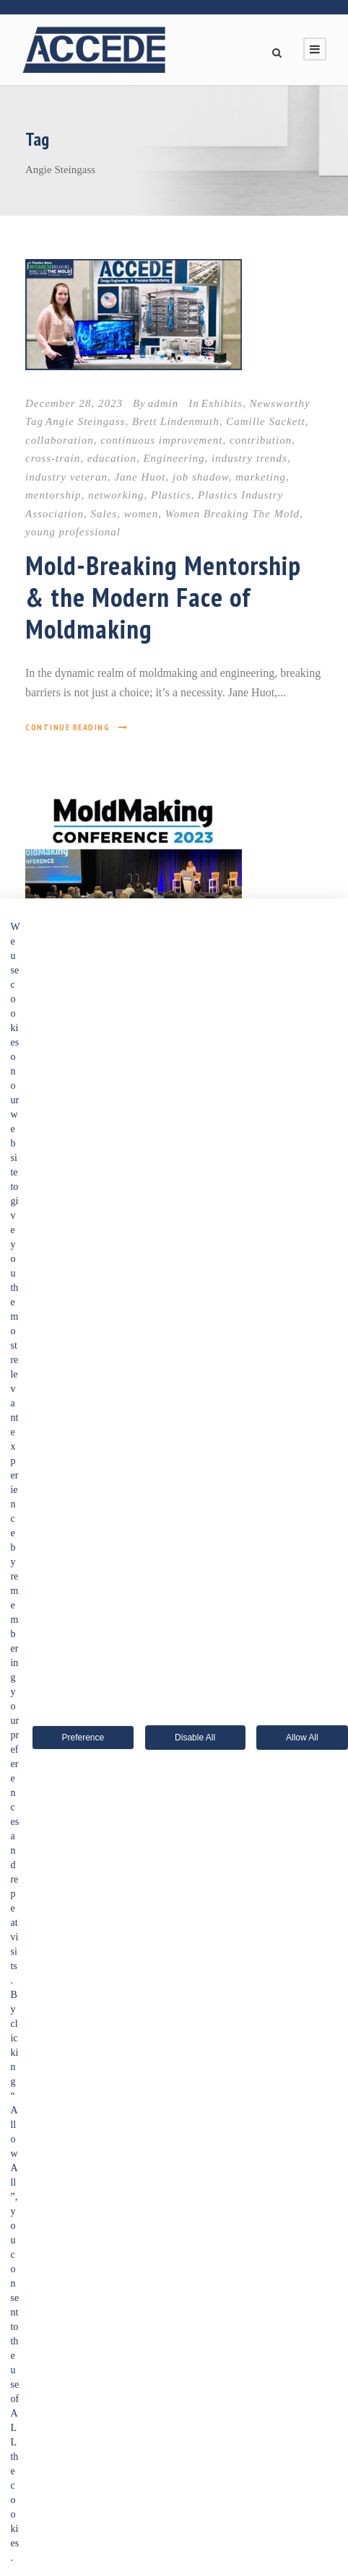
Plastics (171, 495)
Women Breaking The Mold (232, 514)
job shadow (201, 477)
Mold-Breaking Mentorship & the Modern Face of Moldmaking (163, 597)
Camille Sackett (265, 421)
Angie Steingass (85, 421)
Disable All (195, 1737)
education (111, 458)
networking (116, 495)
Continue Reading (77, 727)
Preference (82, 1737)
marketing (260, 477)
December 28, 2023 (74, 403)
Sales (104, 514)
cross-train (52, 458)
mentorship (53, 495)
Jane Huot (139, 477)
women (141, 514)
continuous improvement (161, 440)
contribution (261, 440)
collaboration (59, 440)
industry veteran (66, 477)
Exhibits (222, 403)
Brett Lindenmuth (175, 421)
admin (163, 403)
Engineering (173, 458)
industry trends (249, 458)
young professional (73, 532)
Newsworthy (279, 403)
